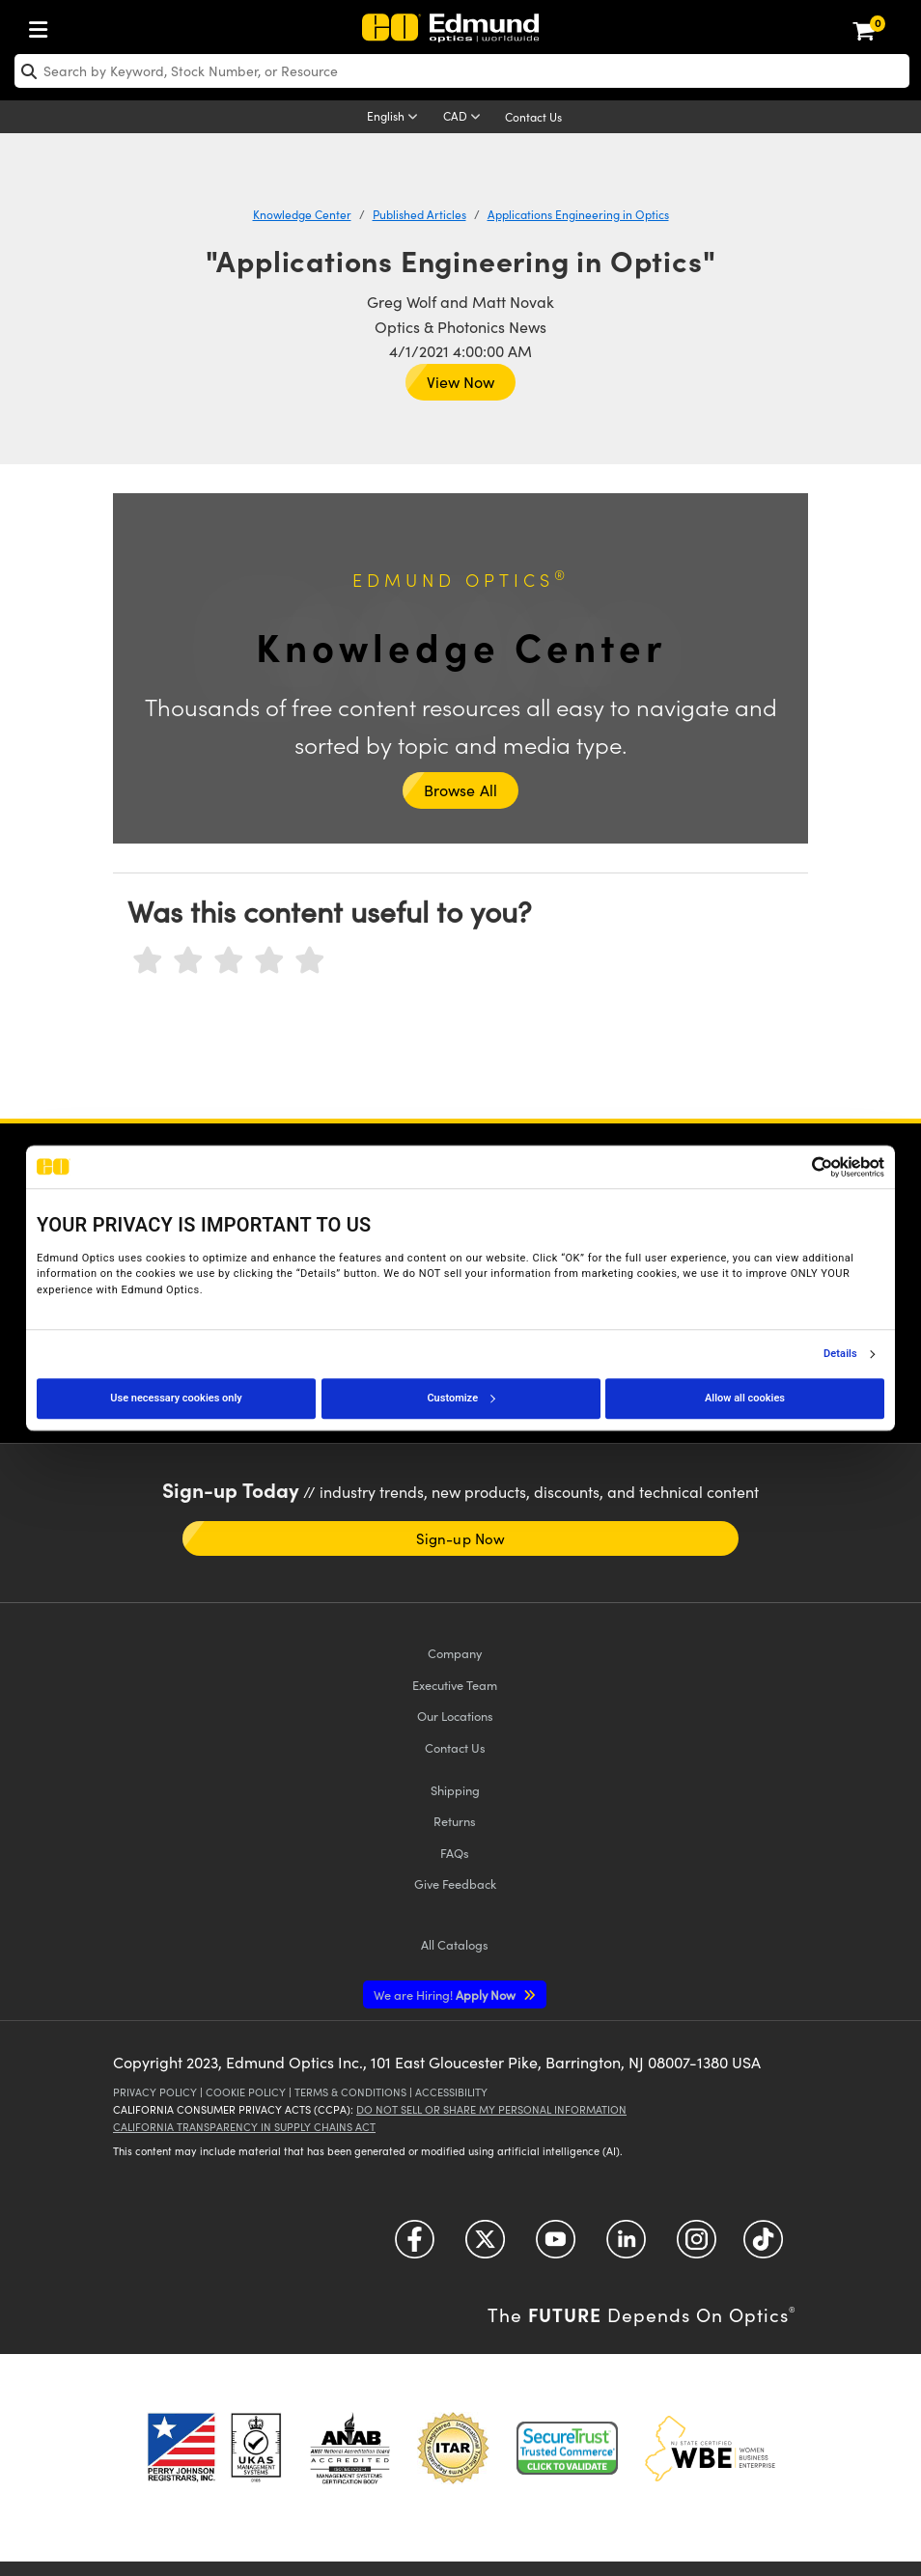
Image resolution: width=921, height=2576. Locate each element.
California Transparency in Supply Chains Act (244, 2126)
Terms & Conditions (350, 2092)
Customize (460, 1398)
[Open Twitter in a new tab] (485, 2245)
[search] (461, 71)
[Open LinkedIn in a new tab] (626, 2245)
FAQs (454, 1852)
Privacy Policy (155, 2092)
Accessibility (451, 2092)
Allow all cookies (745, 1398)
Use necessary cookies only (175, 1398)
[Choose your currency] (464, 117)
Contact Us (533, 117)
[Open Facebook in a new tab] (414, 2245)
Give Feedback (455, 1883)
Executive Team (454, 1684)
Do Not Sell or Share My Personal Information (491, 2109)
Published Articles (419, 214)
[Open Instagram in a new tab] (696, 2245)
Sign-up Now (460, 1538)
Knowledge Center (302, 214)
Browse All (460, 790)
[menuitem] (43, 26)
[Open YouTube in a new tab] (555, 2245)
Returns (454, 1821)
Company (455, 1653)
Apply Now (446, 1994)
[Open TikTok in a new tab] (763, 2245)
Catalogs (454, 1944)
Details (840, 1354)
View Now (461, 382)
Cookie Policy (246, 2092)
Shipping (455, 1790)
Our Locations (455, 1715)
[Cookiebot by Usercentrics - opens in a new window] (799, 1166)
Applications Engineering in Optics (578, 214)
